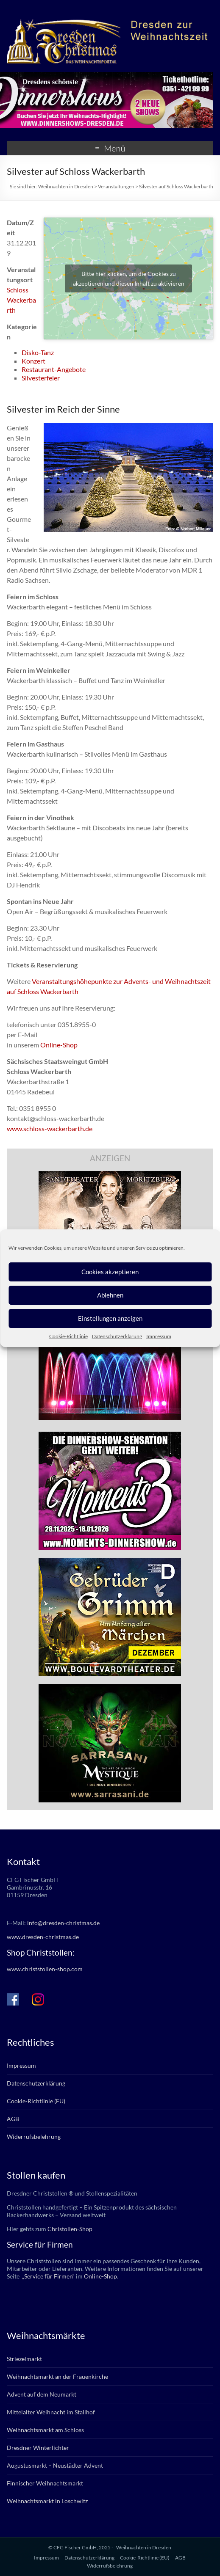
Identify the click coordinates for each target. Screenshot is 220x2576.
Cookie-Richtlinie (68, 1336)
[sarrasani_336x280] (110, 1688)
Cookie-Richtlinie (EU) (36, 2101)
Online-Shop (59, 1045)
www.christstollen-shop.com (45, 1969)
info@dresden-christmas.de (63, 1922)
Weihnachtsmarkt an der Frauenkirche (57, 2376)
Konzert (33, 361)
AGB (13, 2118)
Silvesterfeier (41, 378)
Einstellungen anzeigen (110, 1318)
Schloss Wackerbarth (21, 300)
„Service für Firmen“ (48, 2276)
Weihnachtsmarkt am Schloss (45, 2429)
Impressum (158, 1336)
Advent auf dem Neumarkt (41, 2394)
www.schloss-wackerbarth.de (49, 1128)
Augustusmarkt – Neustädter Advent (55, 2465)
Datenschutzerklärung (117, 1336)
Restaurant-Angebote (54, 369)
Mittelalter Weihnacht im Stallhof (51, 2412)
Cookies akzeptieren (110, 1272)
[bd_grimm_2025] (110, 1562)
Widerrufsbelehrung (34, 2136)
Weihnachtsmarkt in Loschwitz (47, 2500)
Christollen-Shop (69, 2228)
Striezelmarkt (24, 2358)
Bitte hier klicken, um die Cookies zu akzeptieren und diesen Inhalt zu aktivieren (128, 278)
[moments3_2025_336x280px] (110, 1436)
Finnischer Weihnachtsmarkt (45, 2483)
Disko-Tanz (38, 352)
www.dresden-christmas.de (43, 1936)
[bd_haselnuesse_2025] (110, 1175)
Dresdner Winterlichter (38, 2447)
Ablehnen (110, 1295)
